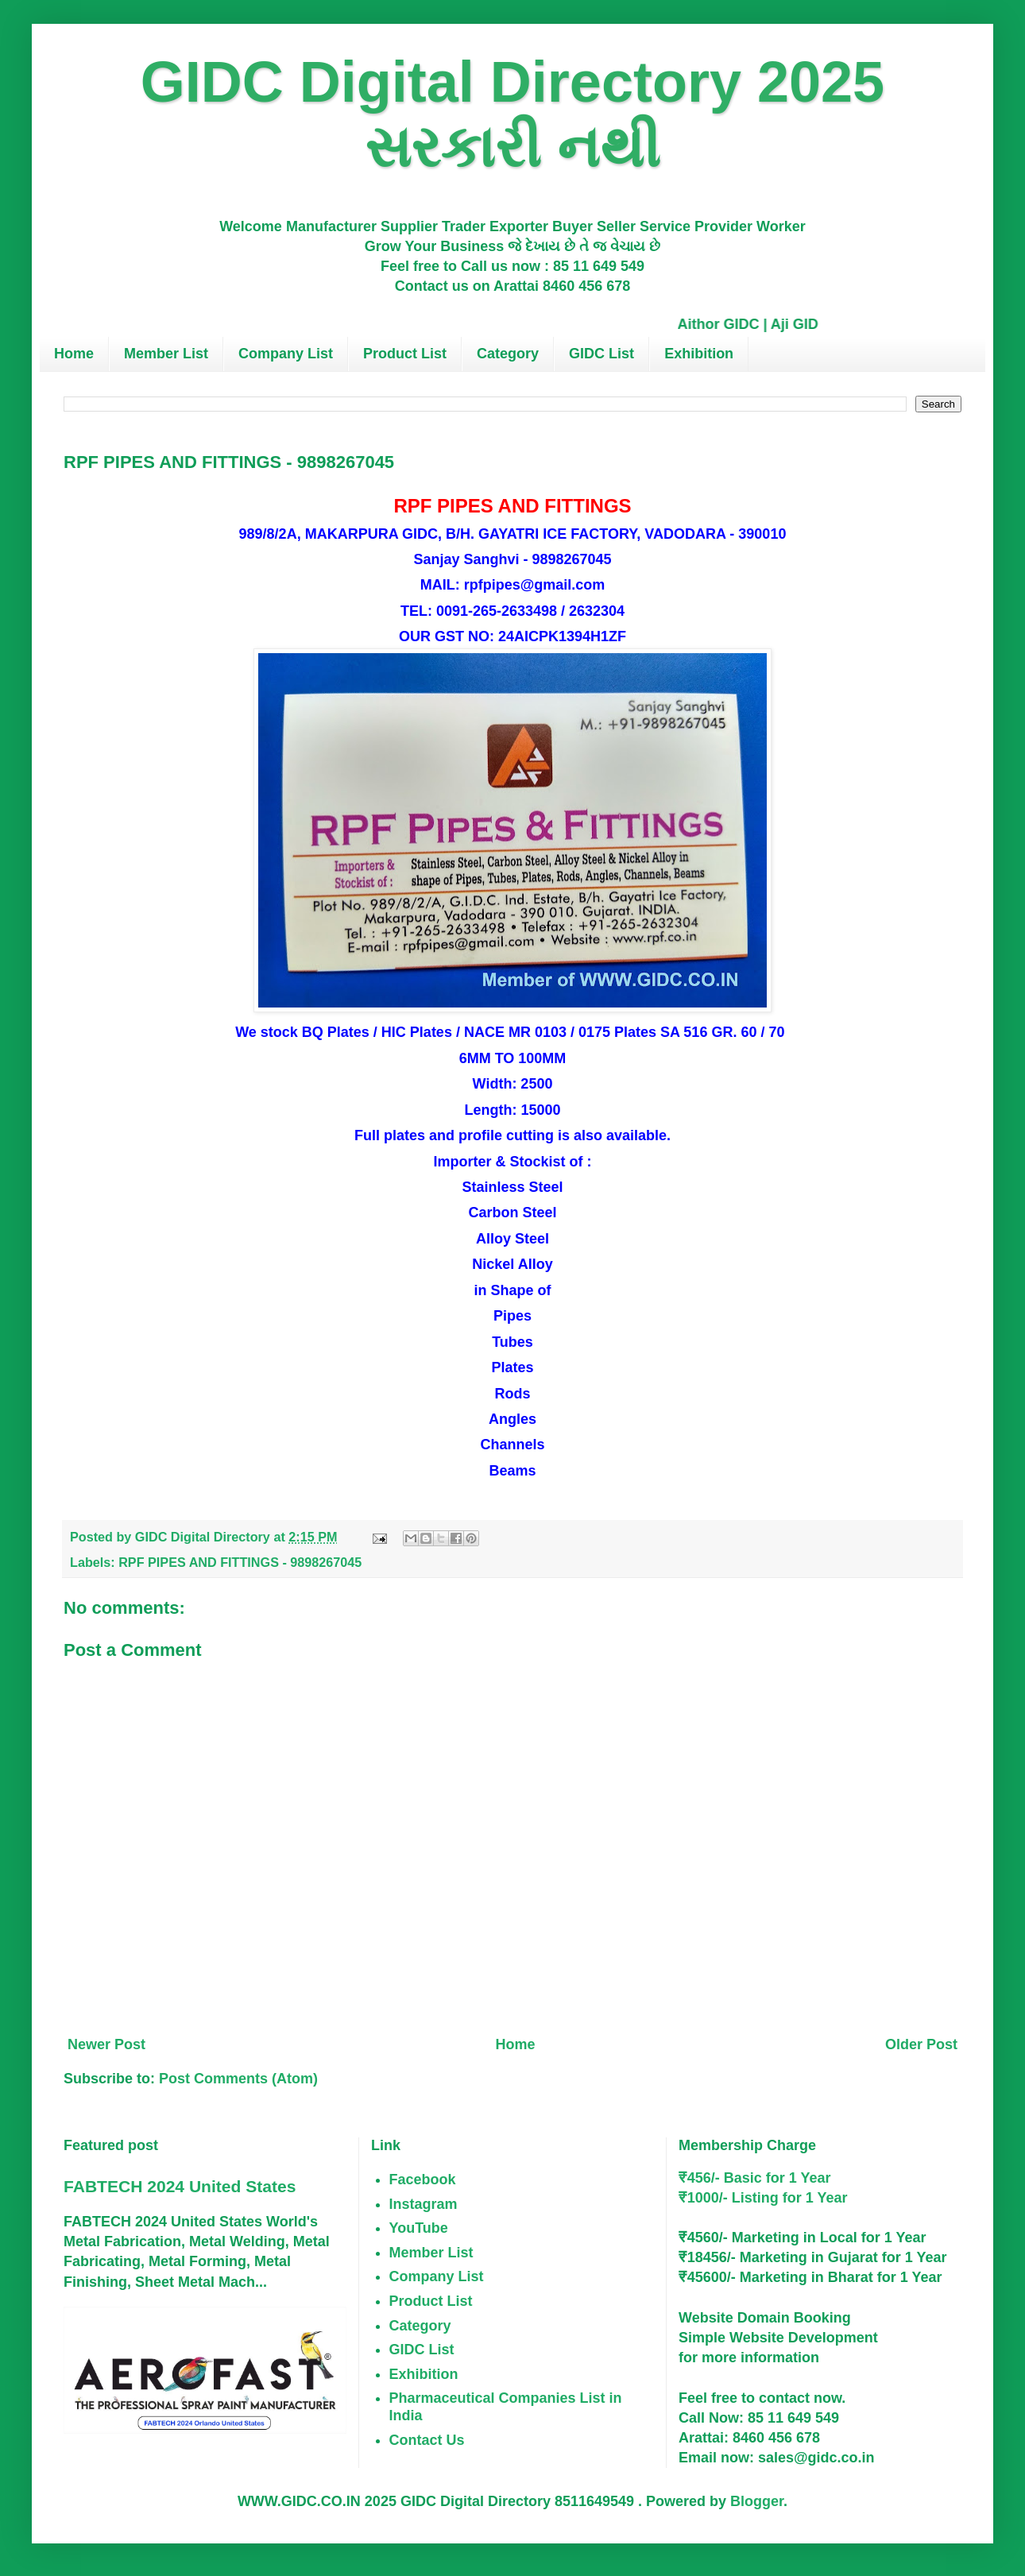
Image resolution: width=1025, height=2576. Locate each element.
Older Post (921, 2044)
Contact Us (427, 2440)
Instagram (423, 2204)
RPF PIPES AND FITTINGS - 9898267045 (240, 1562)
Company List (285, 354)
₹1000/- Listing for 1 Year (763, 2198)
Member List (166, 354)
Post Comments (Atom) (238, 2079)
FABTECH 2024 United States (180, 2186)
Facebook (422, 2179)
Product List (405, 354)
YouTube (418, 2228)
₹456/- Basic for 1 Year (755, 2178)
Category (508, 354)
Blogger (756, 2501)
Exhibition (698, 354)
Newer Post (106, 2044)
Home (74, 354)
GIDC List (601, 354)
